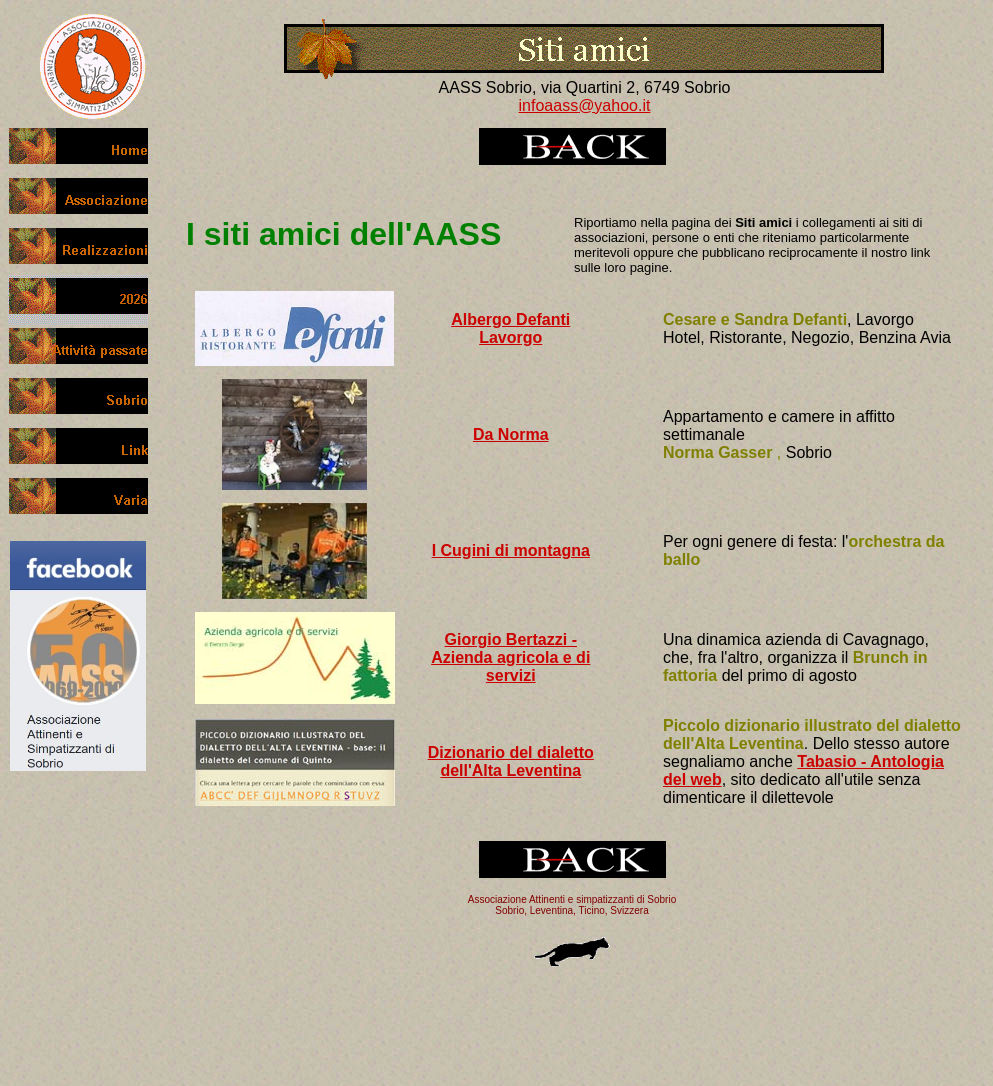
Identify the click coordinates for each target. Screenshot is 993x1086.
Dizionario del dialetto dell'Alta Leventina (511, 761)
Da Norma (511, 434)
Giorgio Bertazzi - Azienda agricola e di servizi (510, 657)
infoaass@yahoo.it (585, 105)
